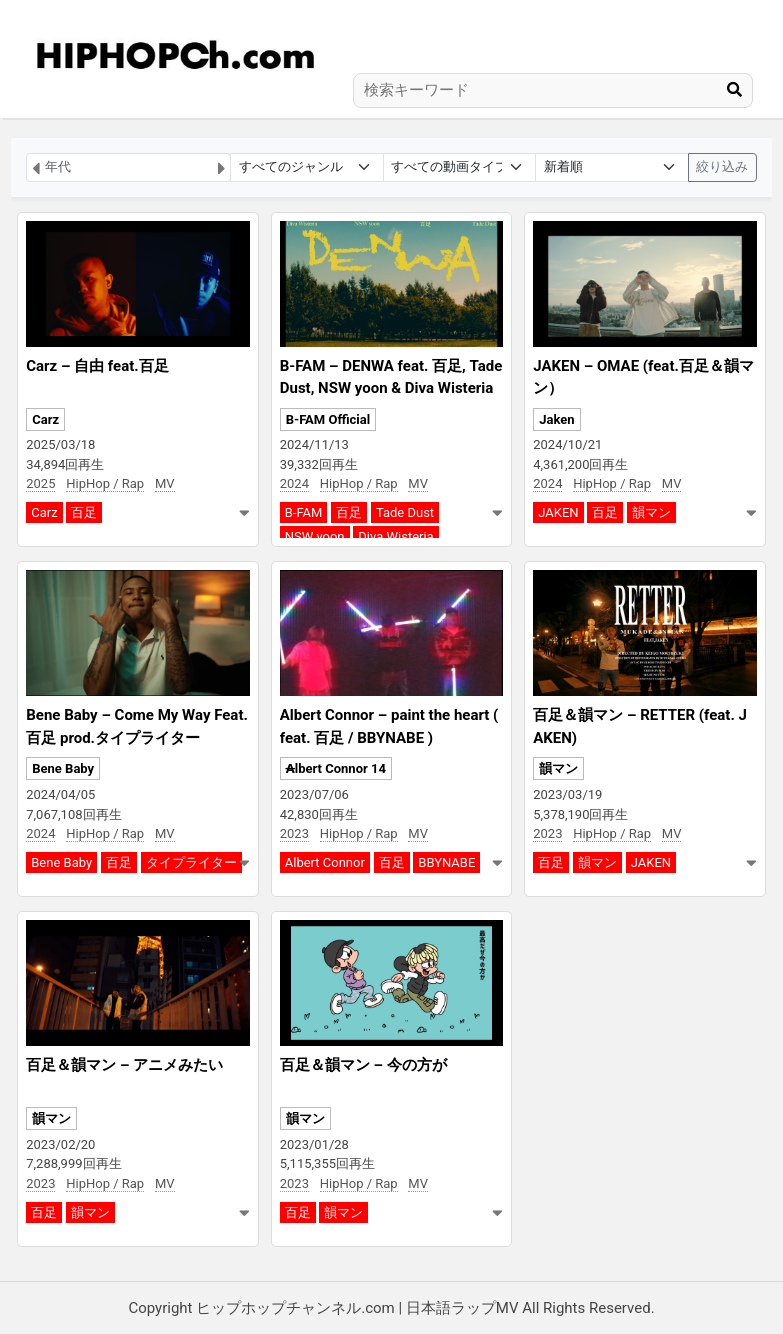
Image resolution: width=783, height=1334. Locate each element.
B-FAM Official (328, 419)
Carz (45, 419)
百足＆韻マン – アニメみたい (124, 1065)
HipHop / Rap (105, 483)
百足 (84, 512)
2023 (294, 833)
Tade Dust (405, 512)
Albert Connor (325, 862)
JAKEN (558, 512)
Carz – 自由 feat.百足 (97, 366)
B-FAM (304, 512)
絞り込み (722, 166)
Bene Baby (63, 768)
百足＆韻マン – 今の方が (363, 1065)
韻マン (651, 512)
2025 (40, 483)
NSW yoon (315, 536)
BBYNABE (446, 862)
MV (165, 483)
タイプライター (191, 862)
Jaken (556, 419)
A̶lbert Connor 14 (336, 768)
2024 (294, 483)
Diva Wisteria (395, 536)
